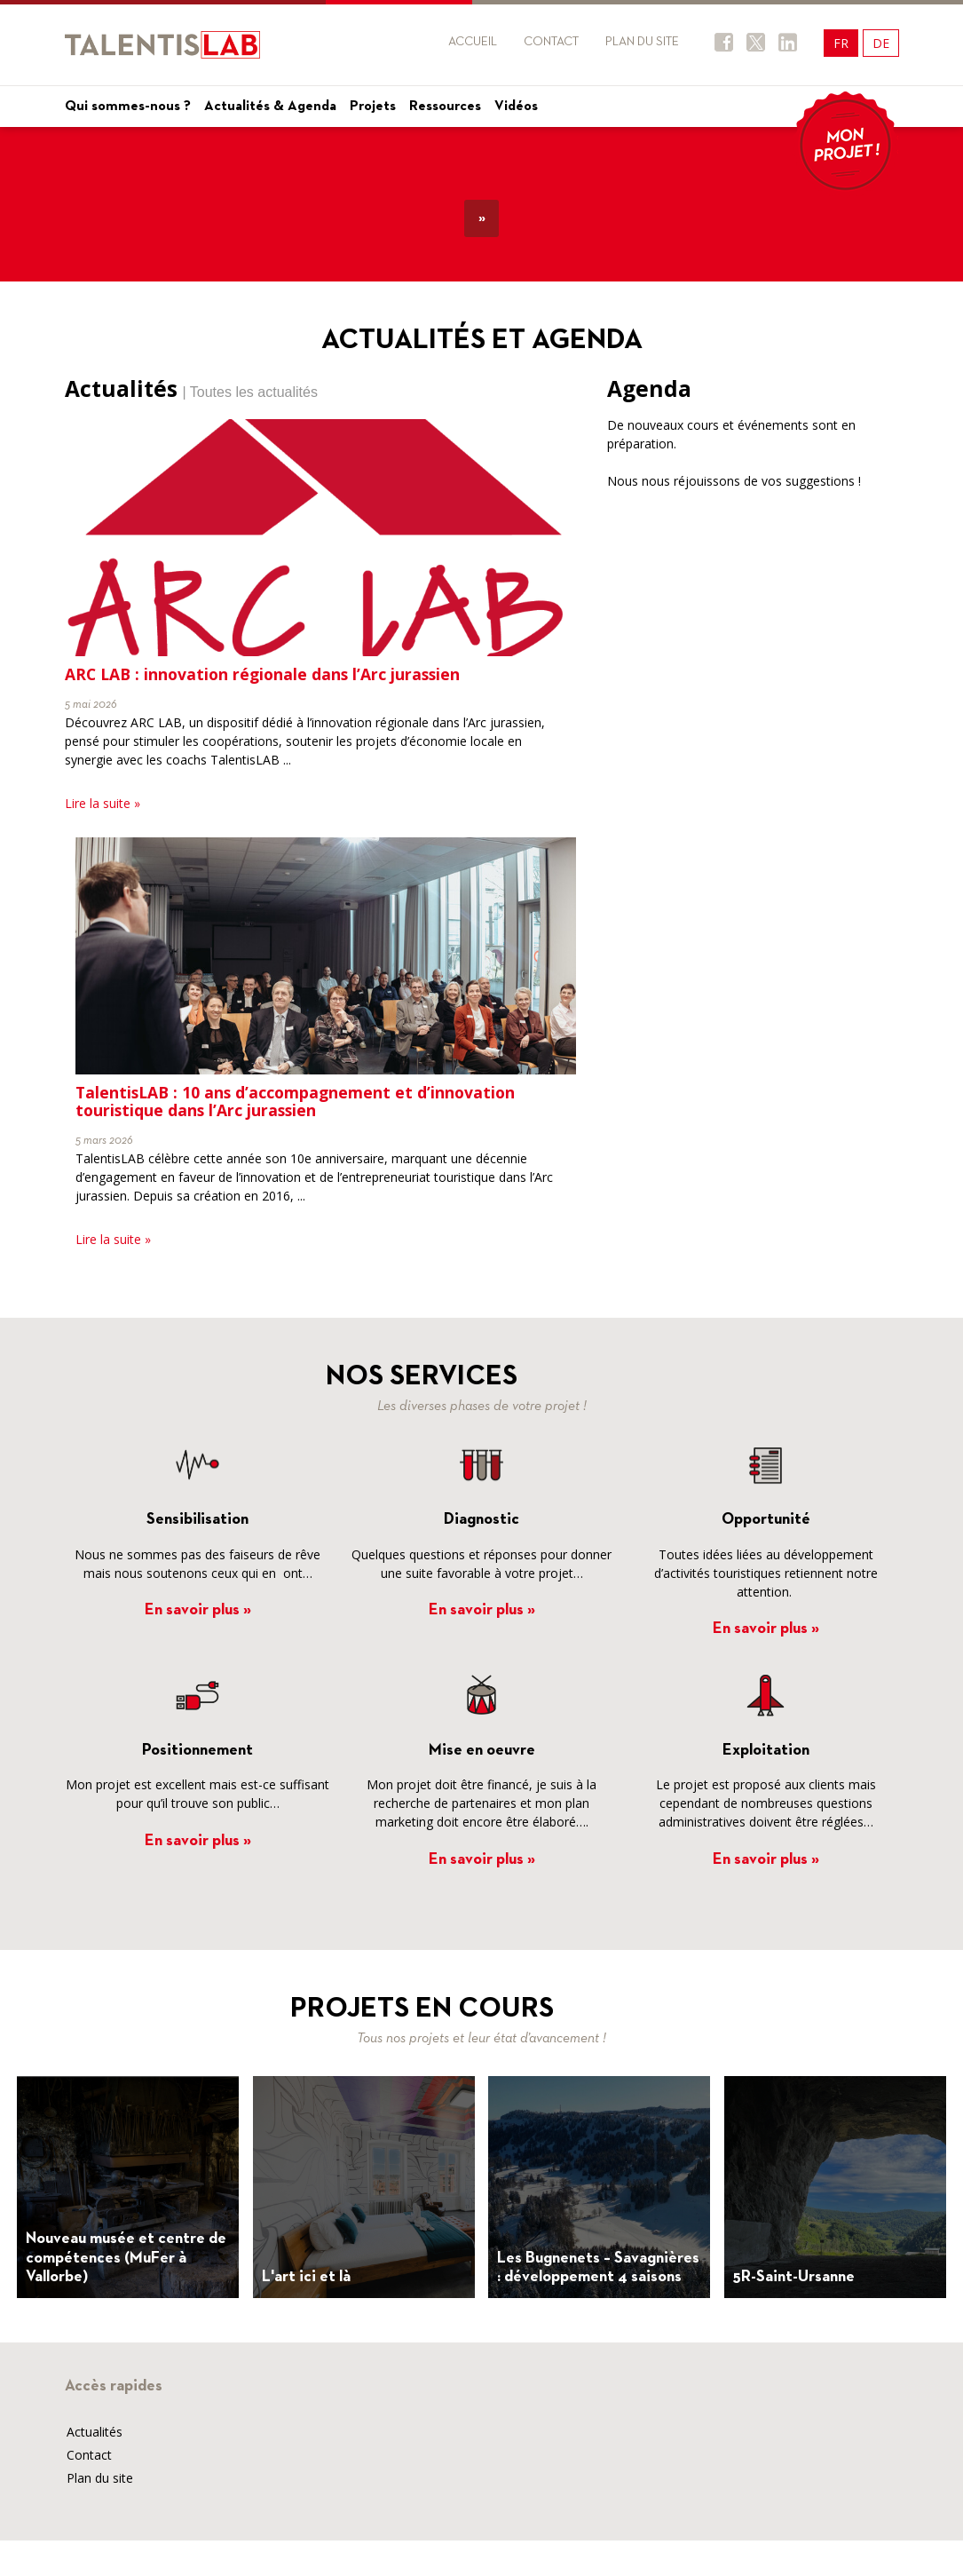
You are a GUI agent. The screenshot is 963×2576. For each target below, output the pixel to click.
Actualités (94, 2431)
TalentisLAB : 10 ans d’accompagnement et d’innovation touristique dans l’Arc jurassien (295, 1101)
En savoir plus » (198, 1610)
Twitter (755, 42)
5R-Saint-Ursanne (794, 2277)
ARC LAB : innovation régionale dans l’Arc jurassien (262, 674)
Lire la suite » (102, 803)
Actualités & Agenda (270, 106)
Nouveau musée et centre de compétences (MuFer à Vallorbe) (126, 2258)
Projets (373, 106)
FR (841, 43)
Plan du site (642, 42)
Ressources (445, 106)
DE (880, 43)
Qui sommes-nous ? (128, 106)
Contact (551, 42)
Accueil (472, 42)
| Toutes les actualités (250, 392)
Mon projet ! (846, 144)
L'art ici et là (306, 2277)
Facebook (723, 42)
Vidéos (516, 106)
